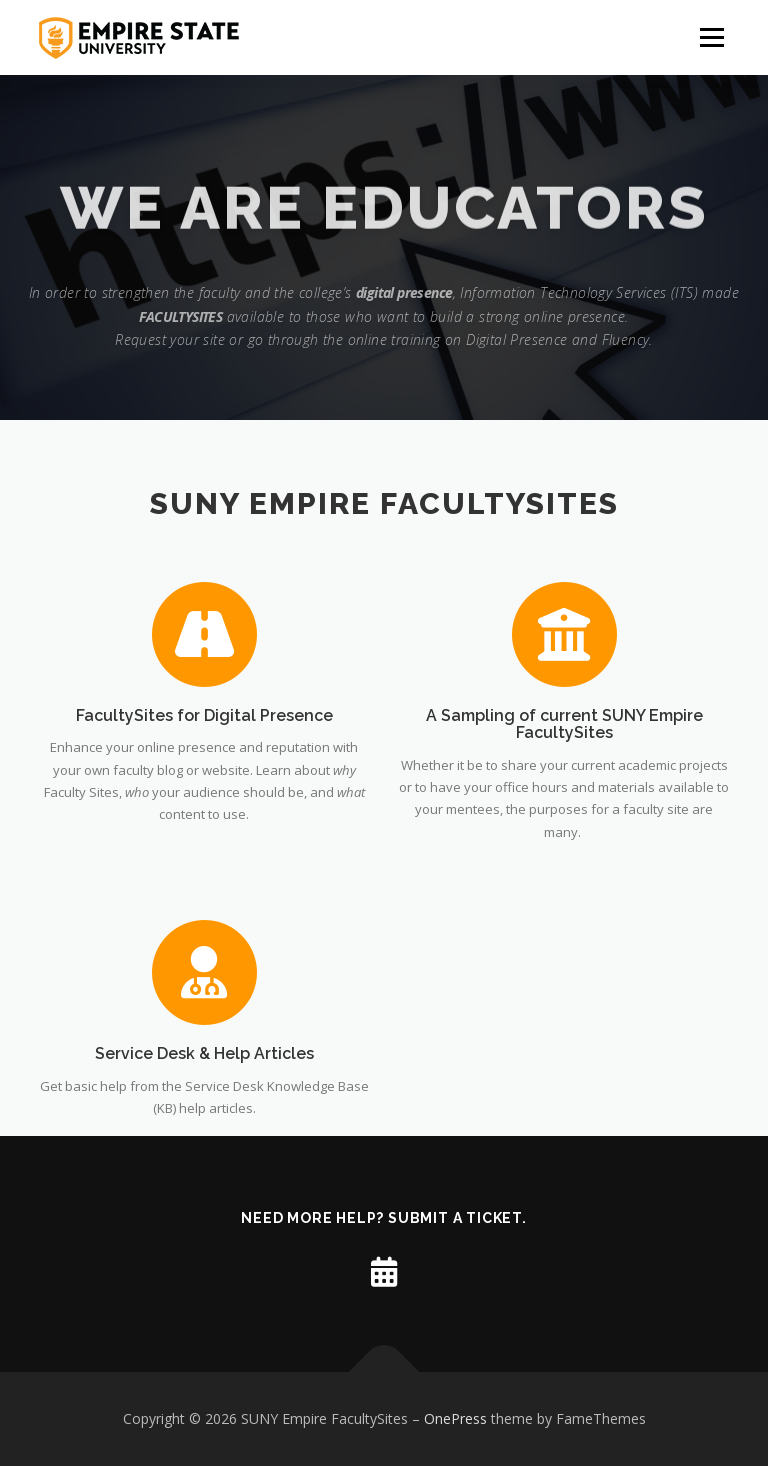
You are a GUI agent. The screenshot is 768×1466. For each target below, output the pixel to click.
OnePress (455, 1418)
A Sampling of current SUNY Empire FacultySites (564, 725)
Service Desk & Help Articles (204, 1132)
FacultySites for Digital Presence (204, 716)
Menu (711, 37)
